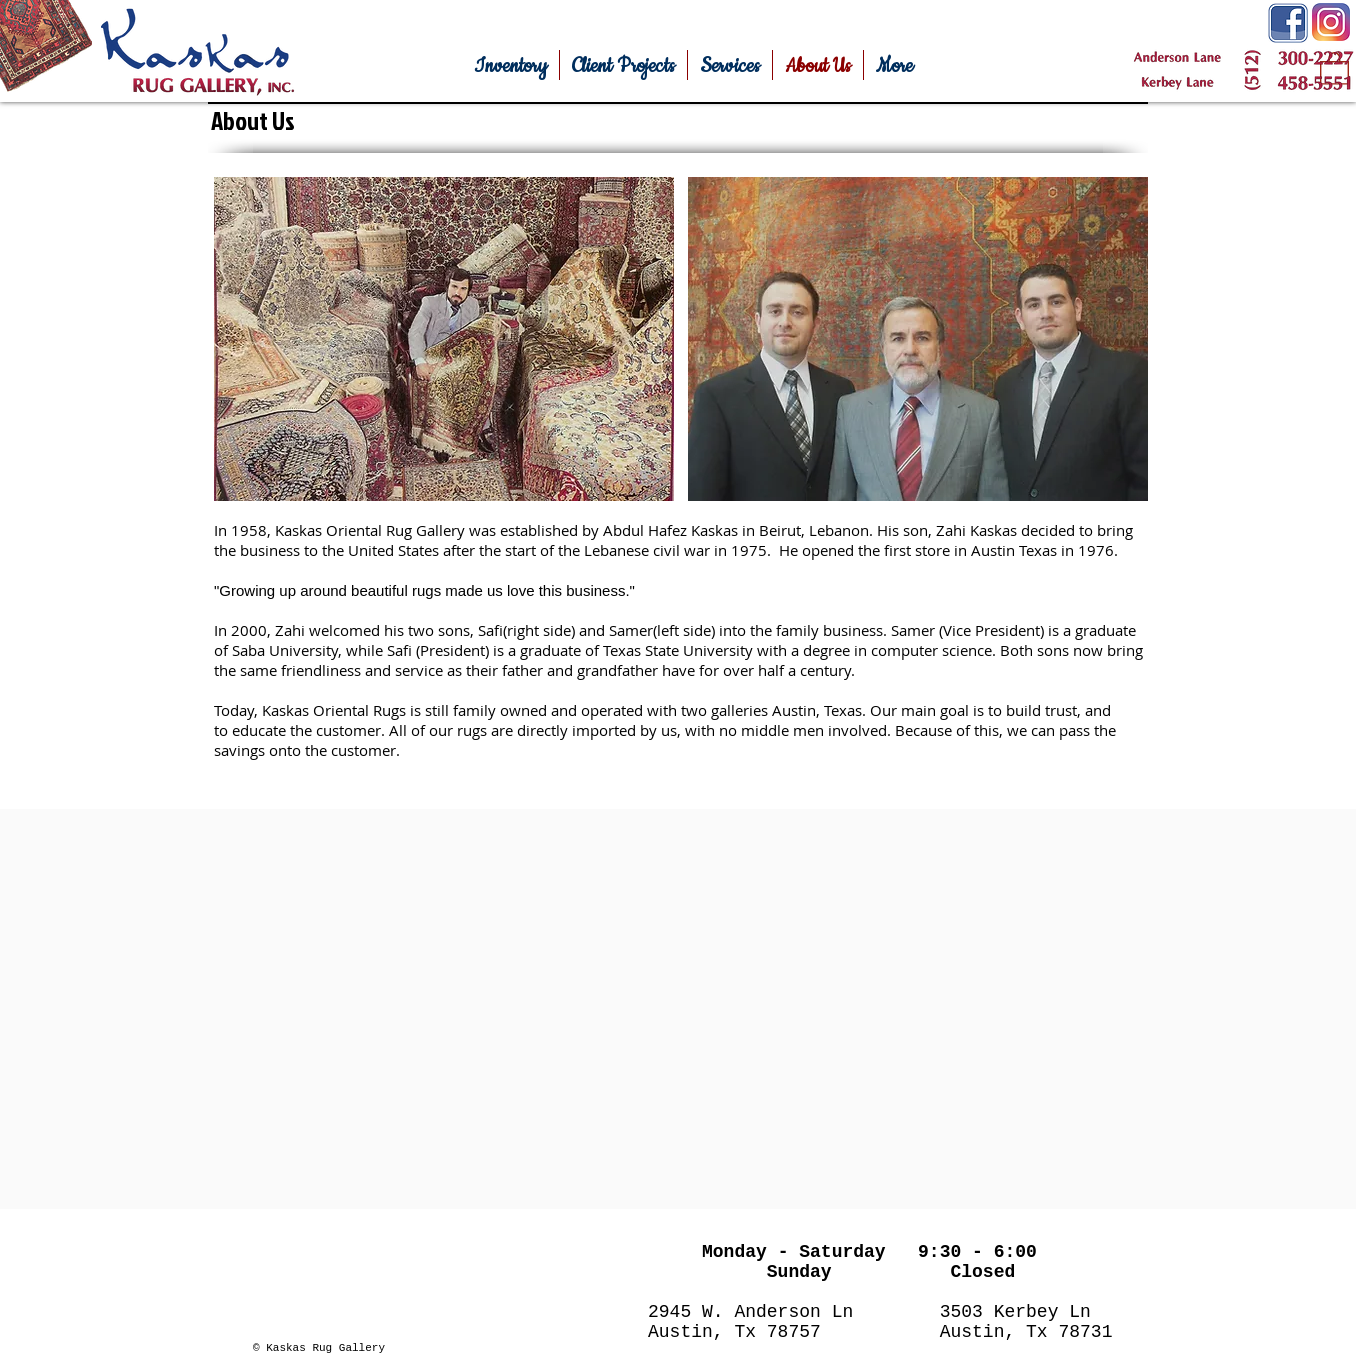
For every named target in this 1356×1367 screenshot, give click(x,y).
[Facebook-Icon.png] (1288, 23)
